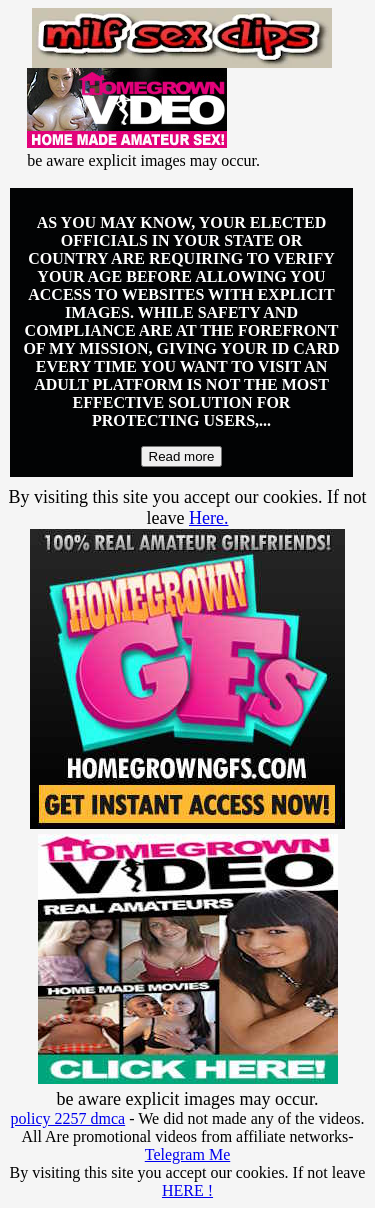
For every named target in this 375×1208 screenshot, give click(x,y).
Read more (182, 456)
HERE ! (187, 1190)
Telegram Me (188, 1154)
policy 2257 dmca (68, 1118)
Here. (208, 518)
